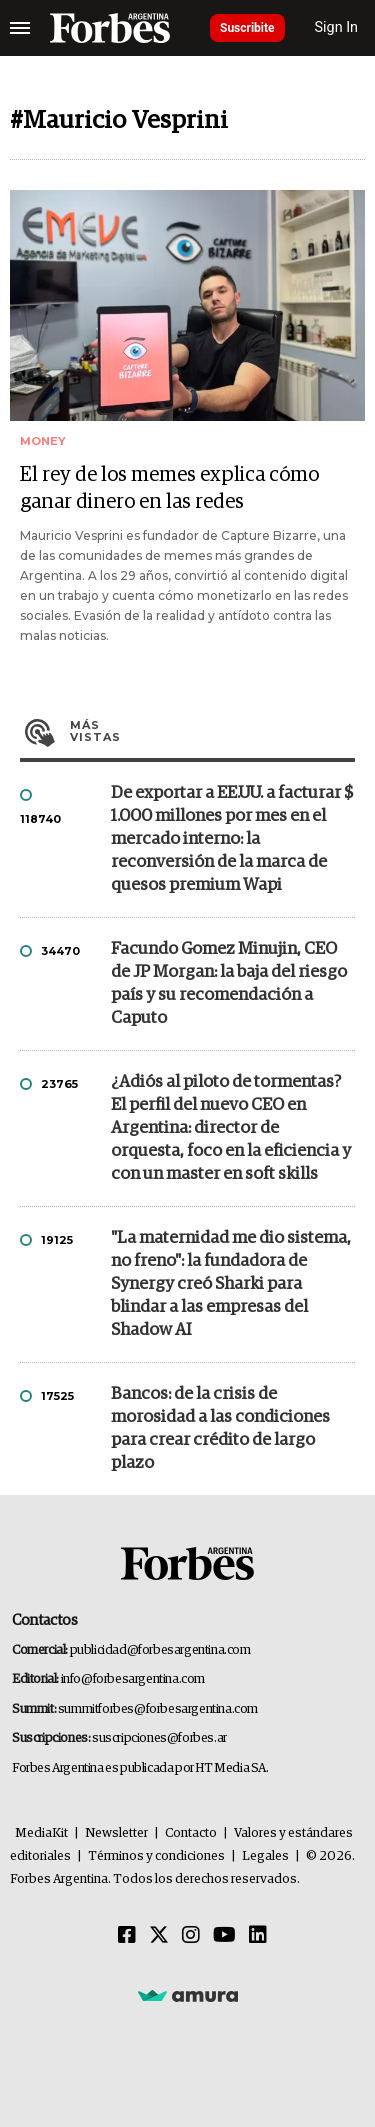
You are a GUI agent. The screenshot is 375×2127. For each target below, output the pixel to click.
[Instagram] (191, 1936)
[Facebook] (127, 1936)
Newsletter (116, 1833)
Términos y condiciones (156, 1856)
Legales (265, 1856)
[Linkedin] (258, 1936)
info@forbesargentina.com (133, 1679)
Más (212, 731)
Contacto (191, 1833)
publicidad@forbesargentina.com (160, 1650)
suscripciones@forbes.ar (159, 1738)
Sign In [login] (337, 27)
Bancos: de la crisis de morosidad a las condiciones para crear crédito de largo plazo (220, 1429)
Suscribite (247, 28)
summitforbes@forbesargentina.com (158, 1709)
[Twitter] (159, 1936)
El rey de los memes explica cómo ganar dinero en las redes (169, 488)
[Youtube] (224, 1936)
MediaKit (41, 1833)
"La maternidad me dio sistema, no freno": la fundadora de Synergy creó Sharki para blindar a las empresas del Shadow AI (231, 1284)
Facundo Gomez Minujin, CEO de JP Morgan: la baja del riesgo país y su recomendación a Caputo (229, 984)
